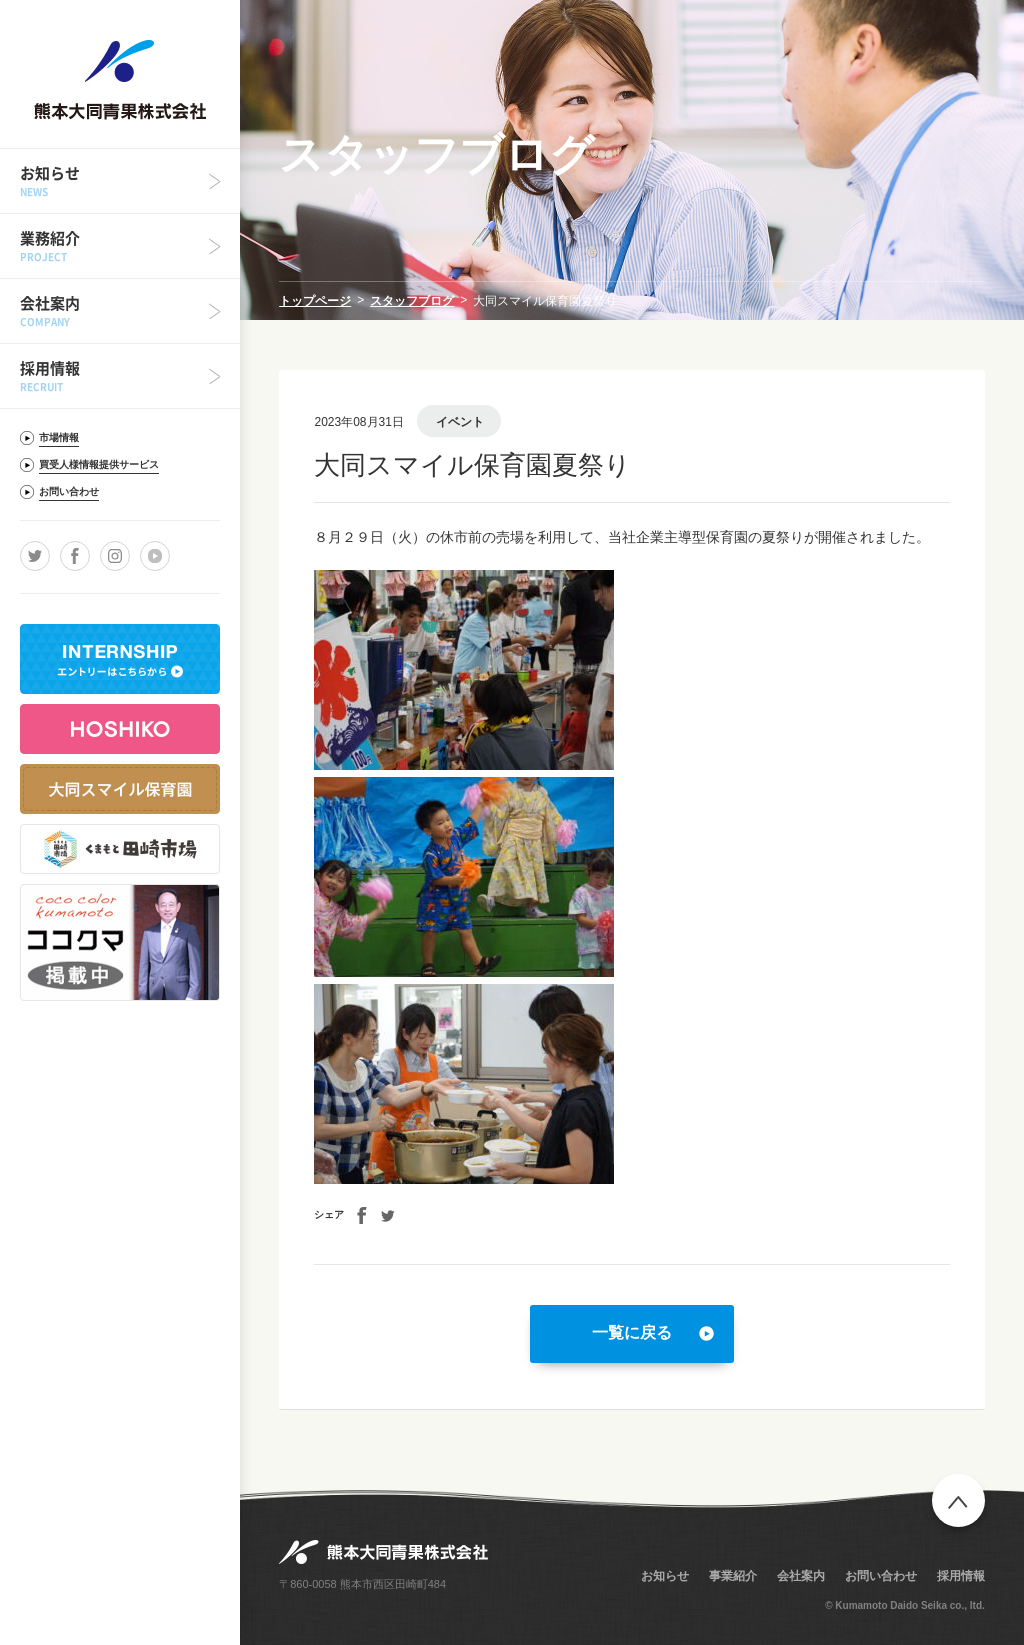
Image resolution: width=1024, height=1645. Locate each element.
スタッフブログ (412, 301)
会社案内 (801, 1576)
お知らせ (665, 1576)
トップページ (315, 301)
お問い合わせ (881, 1576)
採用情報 (961, 1576)
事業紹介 (733, 1576)
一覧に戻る (632, 1332)
